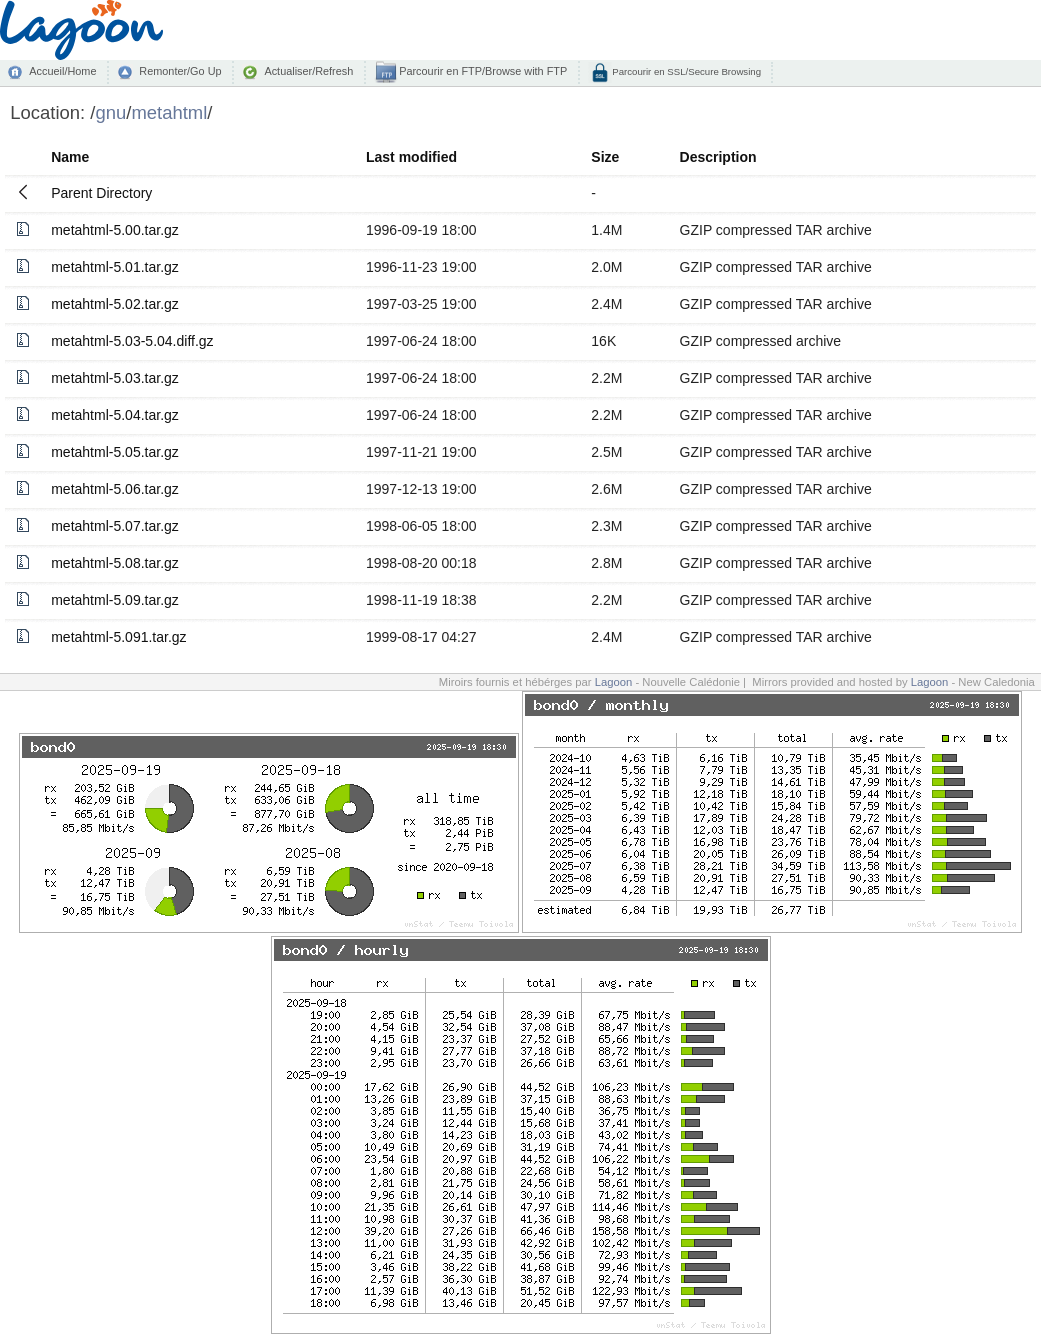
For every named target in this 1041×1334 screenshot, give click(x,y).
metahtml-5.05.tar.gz (115, 452)
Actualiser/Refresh (308, 71)
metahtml (169, 112)
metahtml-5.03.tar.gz (115, 378)
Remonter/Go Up (180, 71)
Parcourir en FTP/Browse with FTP (481, 71)
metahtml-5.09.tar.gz (115, 600)
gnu (110, 112)
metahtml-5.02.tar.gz (115, 304)
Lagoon (614, 682)
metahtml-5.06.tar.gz (115, 489)
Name (70, 157)
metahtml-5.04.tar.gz (115, 415)
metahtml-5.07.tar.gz (115, 526)
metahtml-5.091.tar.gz (118, 637)
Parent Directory (101, 193)
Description (718, 157)
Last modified (411, 157)
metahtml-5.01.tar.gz (115, 267)
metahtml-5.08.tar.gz (115, 563)
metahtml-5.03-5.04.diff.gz (132, 341)
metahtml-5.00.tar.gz (115, 230)
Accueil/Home (62, 71)
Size (605, 157)
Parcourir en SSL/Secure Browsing (685, 71)
